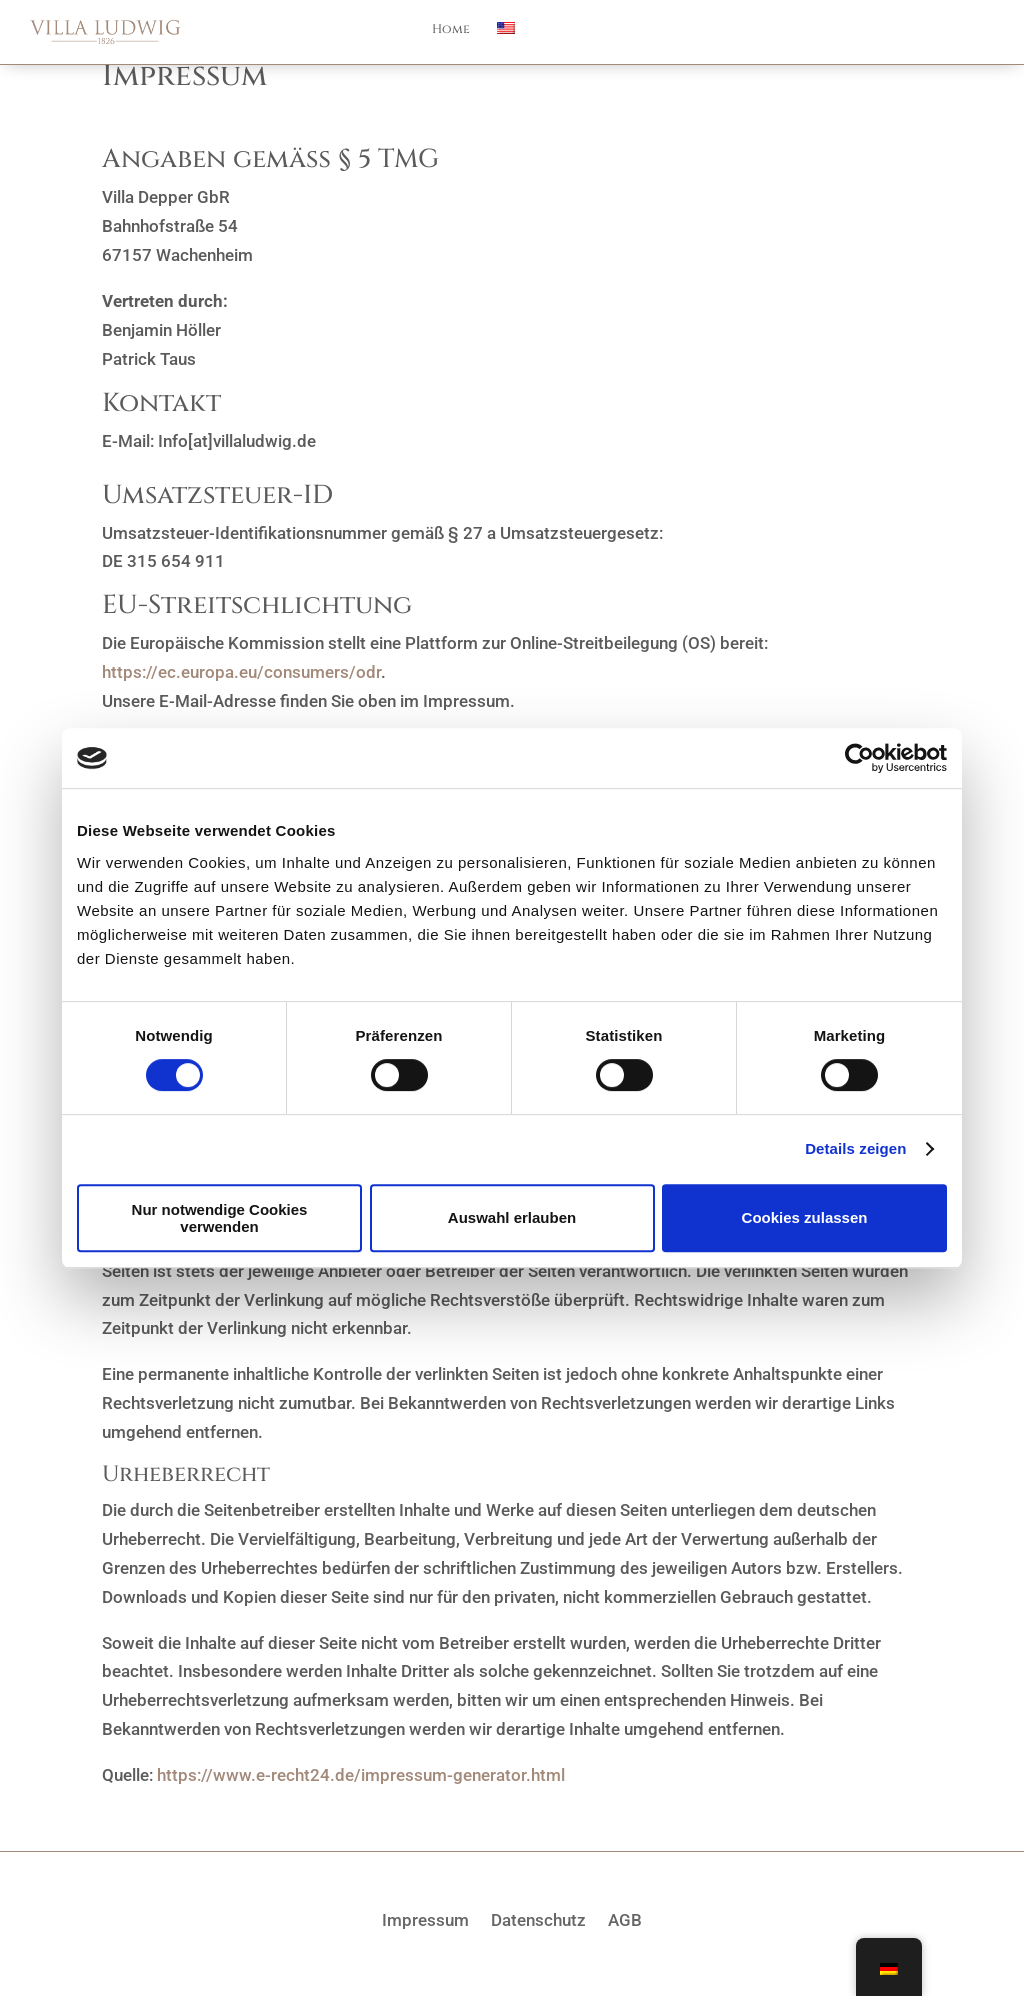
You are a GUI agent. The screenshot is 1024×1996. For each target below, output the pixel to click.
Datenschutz (538, 1918)
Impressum (425, 1918)
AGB (625, 1918)
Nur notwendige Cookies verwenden (220, 1218)
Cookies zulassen (805, 1217)
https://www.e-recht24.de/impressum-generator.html (361, 1775)
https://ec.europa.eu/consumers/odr (241, 672)
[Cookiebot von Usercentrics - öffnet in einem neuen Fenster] (859, 758)
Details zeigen (855, 1148)
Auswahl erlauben (512, 1217)
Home (451, 30)
